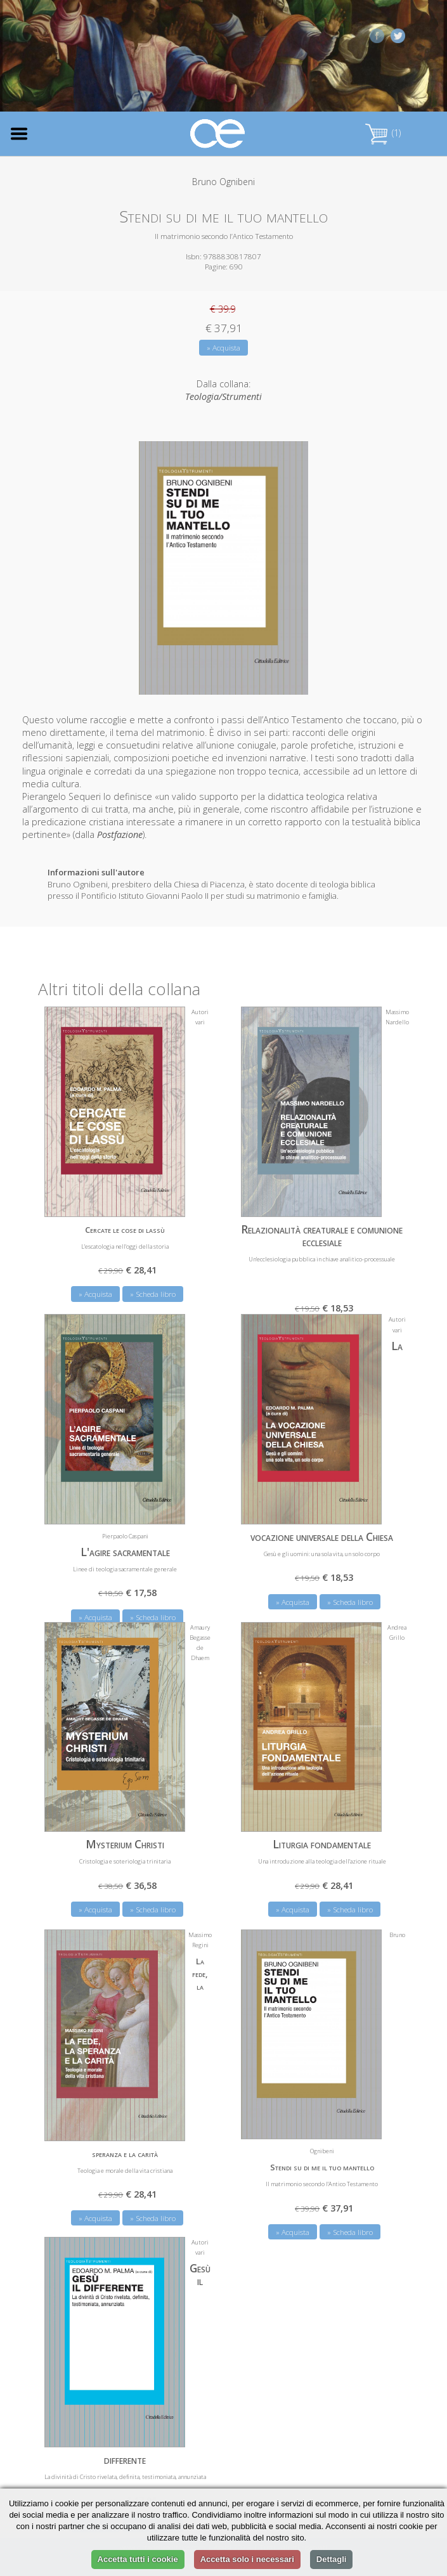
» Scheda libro (153, 1294)
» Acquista (223, 347)
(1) (383, 133)
